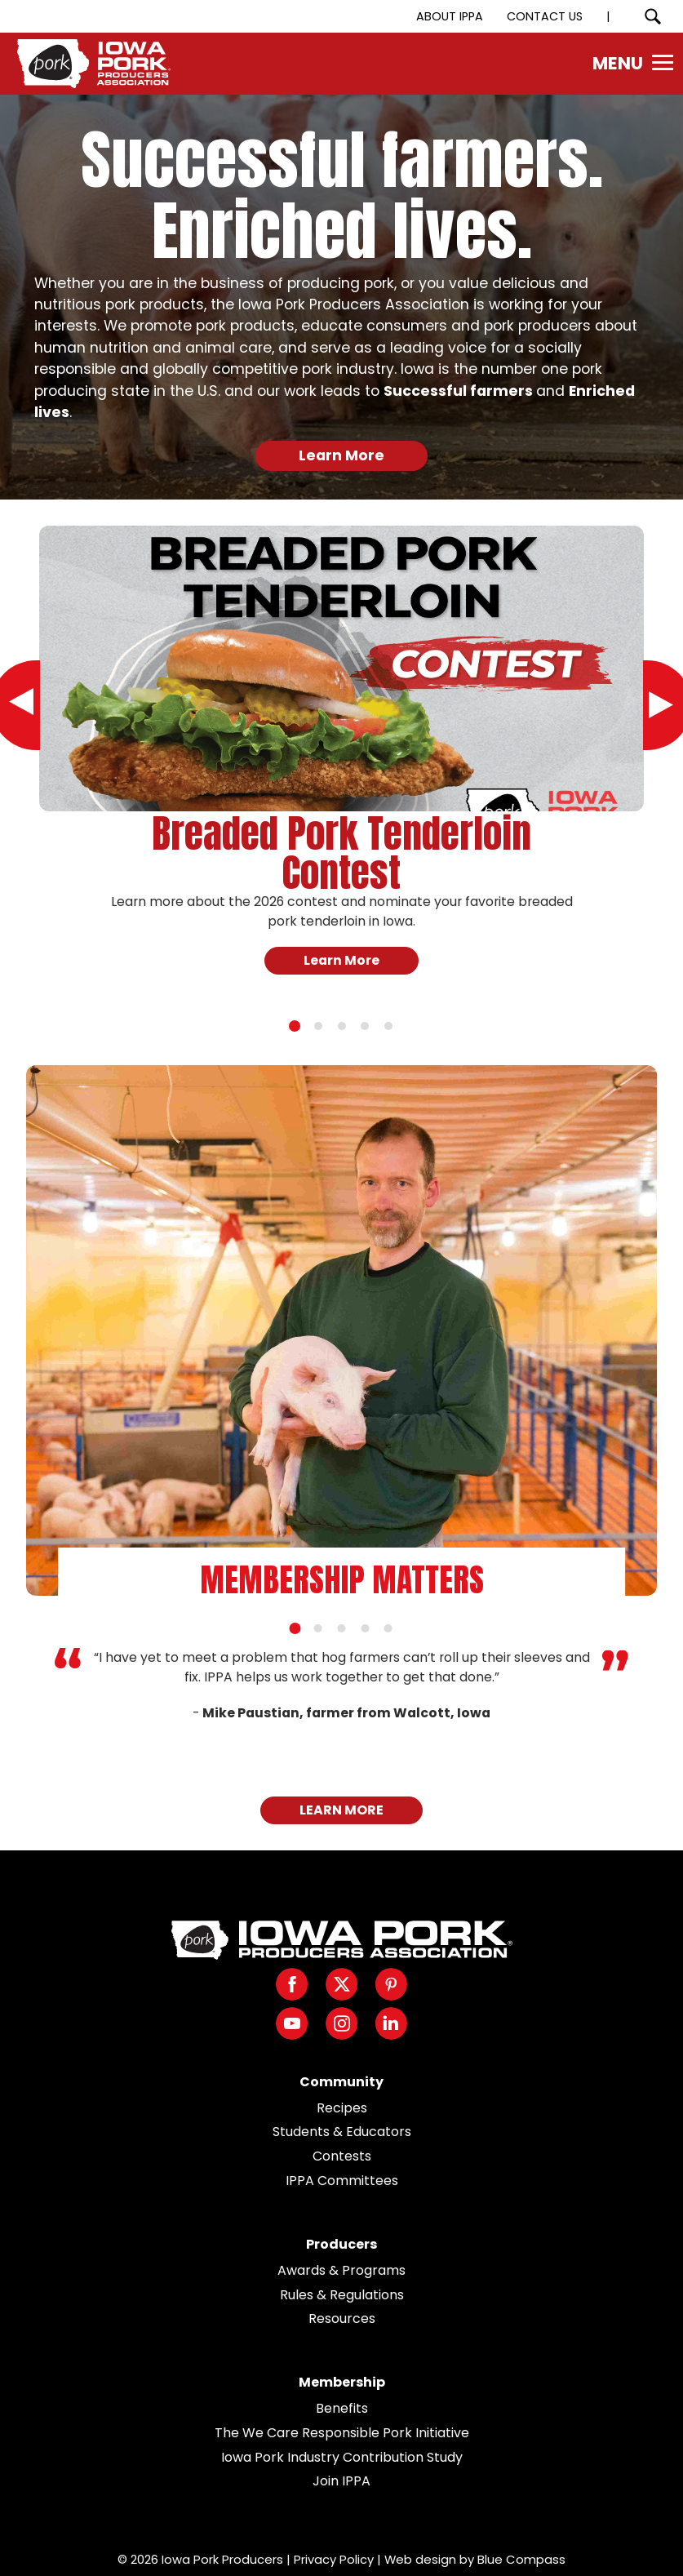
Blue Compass (521, 2559)
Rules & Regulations (342, 2294)
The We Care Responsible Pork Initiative (342, 2432)
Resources (341, 2318)
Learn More (341, 455)
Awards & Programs (341, 2270)
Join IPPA (341, 2481)
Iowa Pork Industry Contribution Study (342, 2457)
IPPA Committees (342, 2180)
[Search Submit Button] (652, 16)
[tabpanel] (341, 769)
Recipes (342, 2108)
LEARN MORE (341, 1810)
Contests (342, 2156)
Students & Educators (342, 2131)
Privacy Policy (334, 2559)
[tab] (294, 1026)
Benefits (342, 2408)
